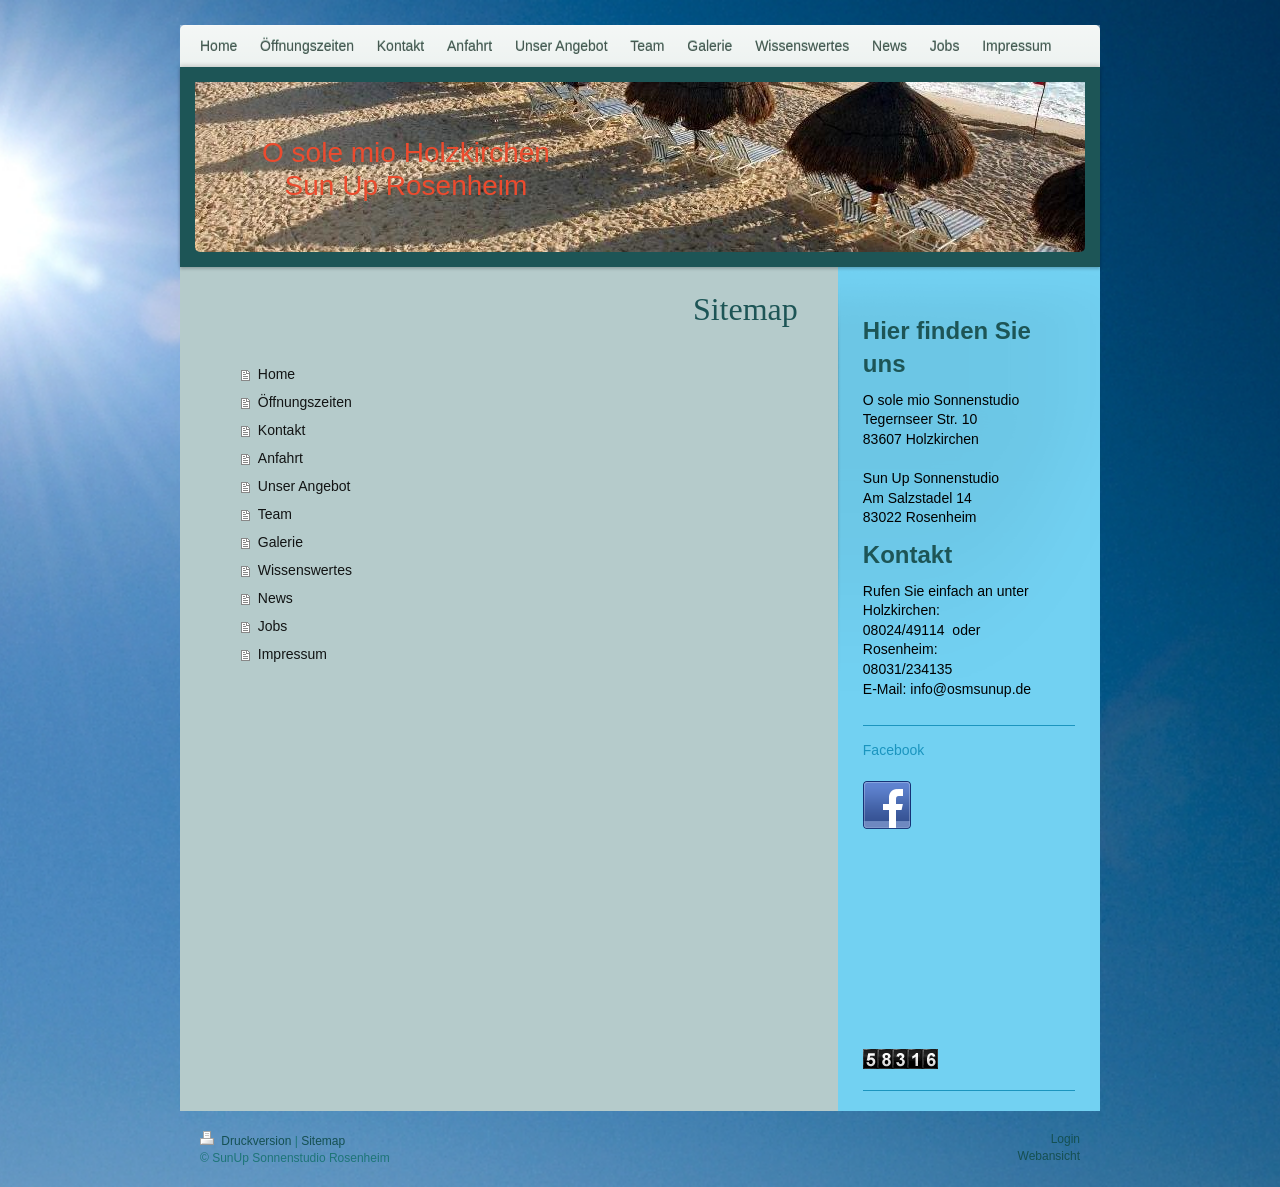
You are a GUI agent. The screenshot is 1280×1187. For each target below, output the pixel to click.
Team (275, 514)
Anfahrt (280, 458)
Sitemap (323, 1141)
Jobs (273, 626)
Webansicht (1049, 1156)
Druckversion (247, 1141)
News (275, 598)
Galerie (280, 542)
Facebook (893, 750)
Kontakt (281, 430)
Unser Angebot (304, 486)
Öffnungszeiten (305, 402)
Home (276, 374)
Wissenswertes (305, 570)
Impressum (292, 654)
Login (1065, 1139)
